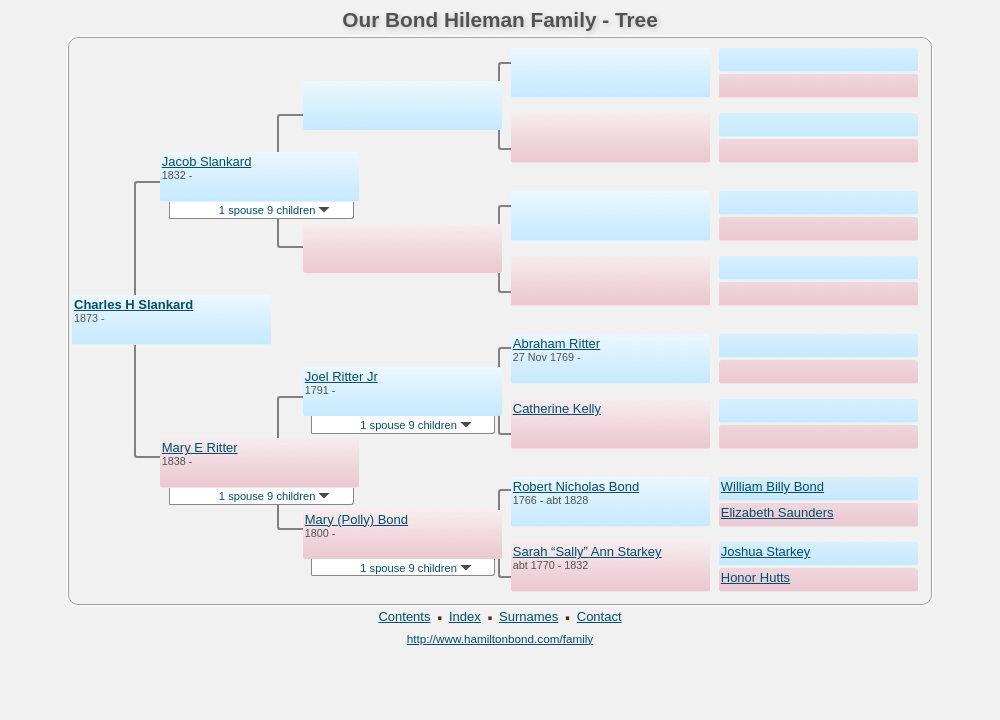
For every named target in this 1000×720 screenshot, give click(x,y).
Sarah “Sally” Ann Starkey (587, 551)
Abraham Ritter (556, 343)
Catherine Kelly (557, 408)
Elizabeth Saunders (777, 512)
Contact (599, 616)
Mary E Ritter (200, 447)
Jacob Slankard (207, 161)
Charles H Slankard (133, 304)
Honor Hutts (755, 577)
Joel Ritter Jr (341, 376)
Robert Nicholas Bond (576, 486)
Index (465, 616)
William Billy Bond (772, 486)
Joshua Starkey (766, 551)
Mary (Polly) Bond (356, 519)
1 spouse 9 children (275, 210)
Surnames (528, 616)
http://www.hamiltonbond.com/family (500, 638)
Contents (404, 616)
